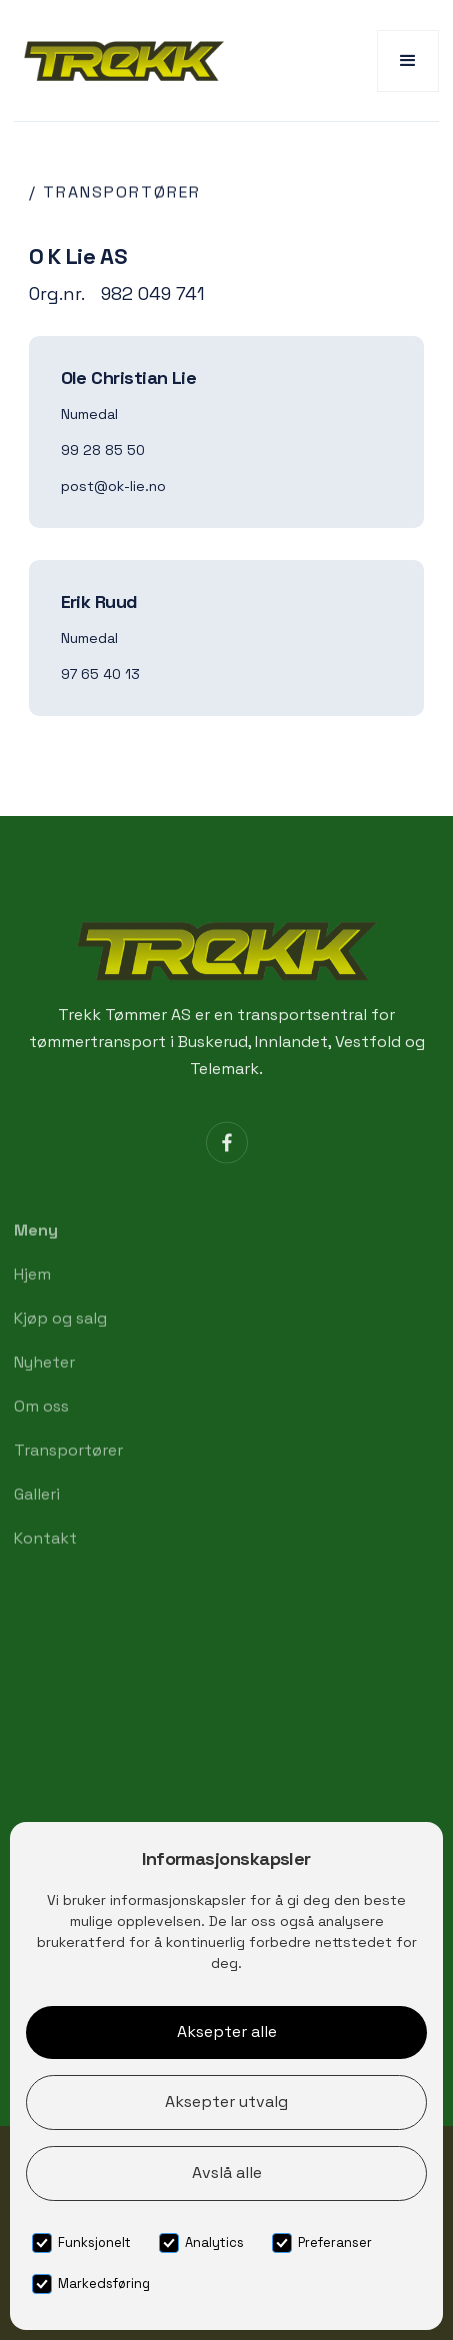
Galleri (37, 1513)
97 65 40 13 (100, 674)
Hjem (32, 1293)
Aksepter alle (227, 2031)
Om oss (41, 1425)
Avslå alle (227, 2172)
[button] (408, 61)
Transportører (68, 1469)
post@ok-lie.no (113, 486)
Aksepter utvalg (226, 2101)
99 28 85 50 (103, 450)
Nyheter (44, 1381)
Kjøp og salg (60, 1337)
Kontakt (45, 1557)
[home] (119, 60)
